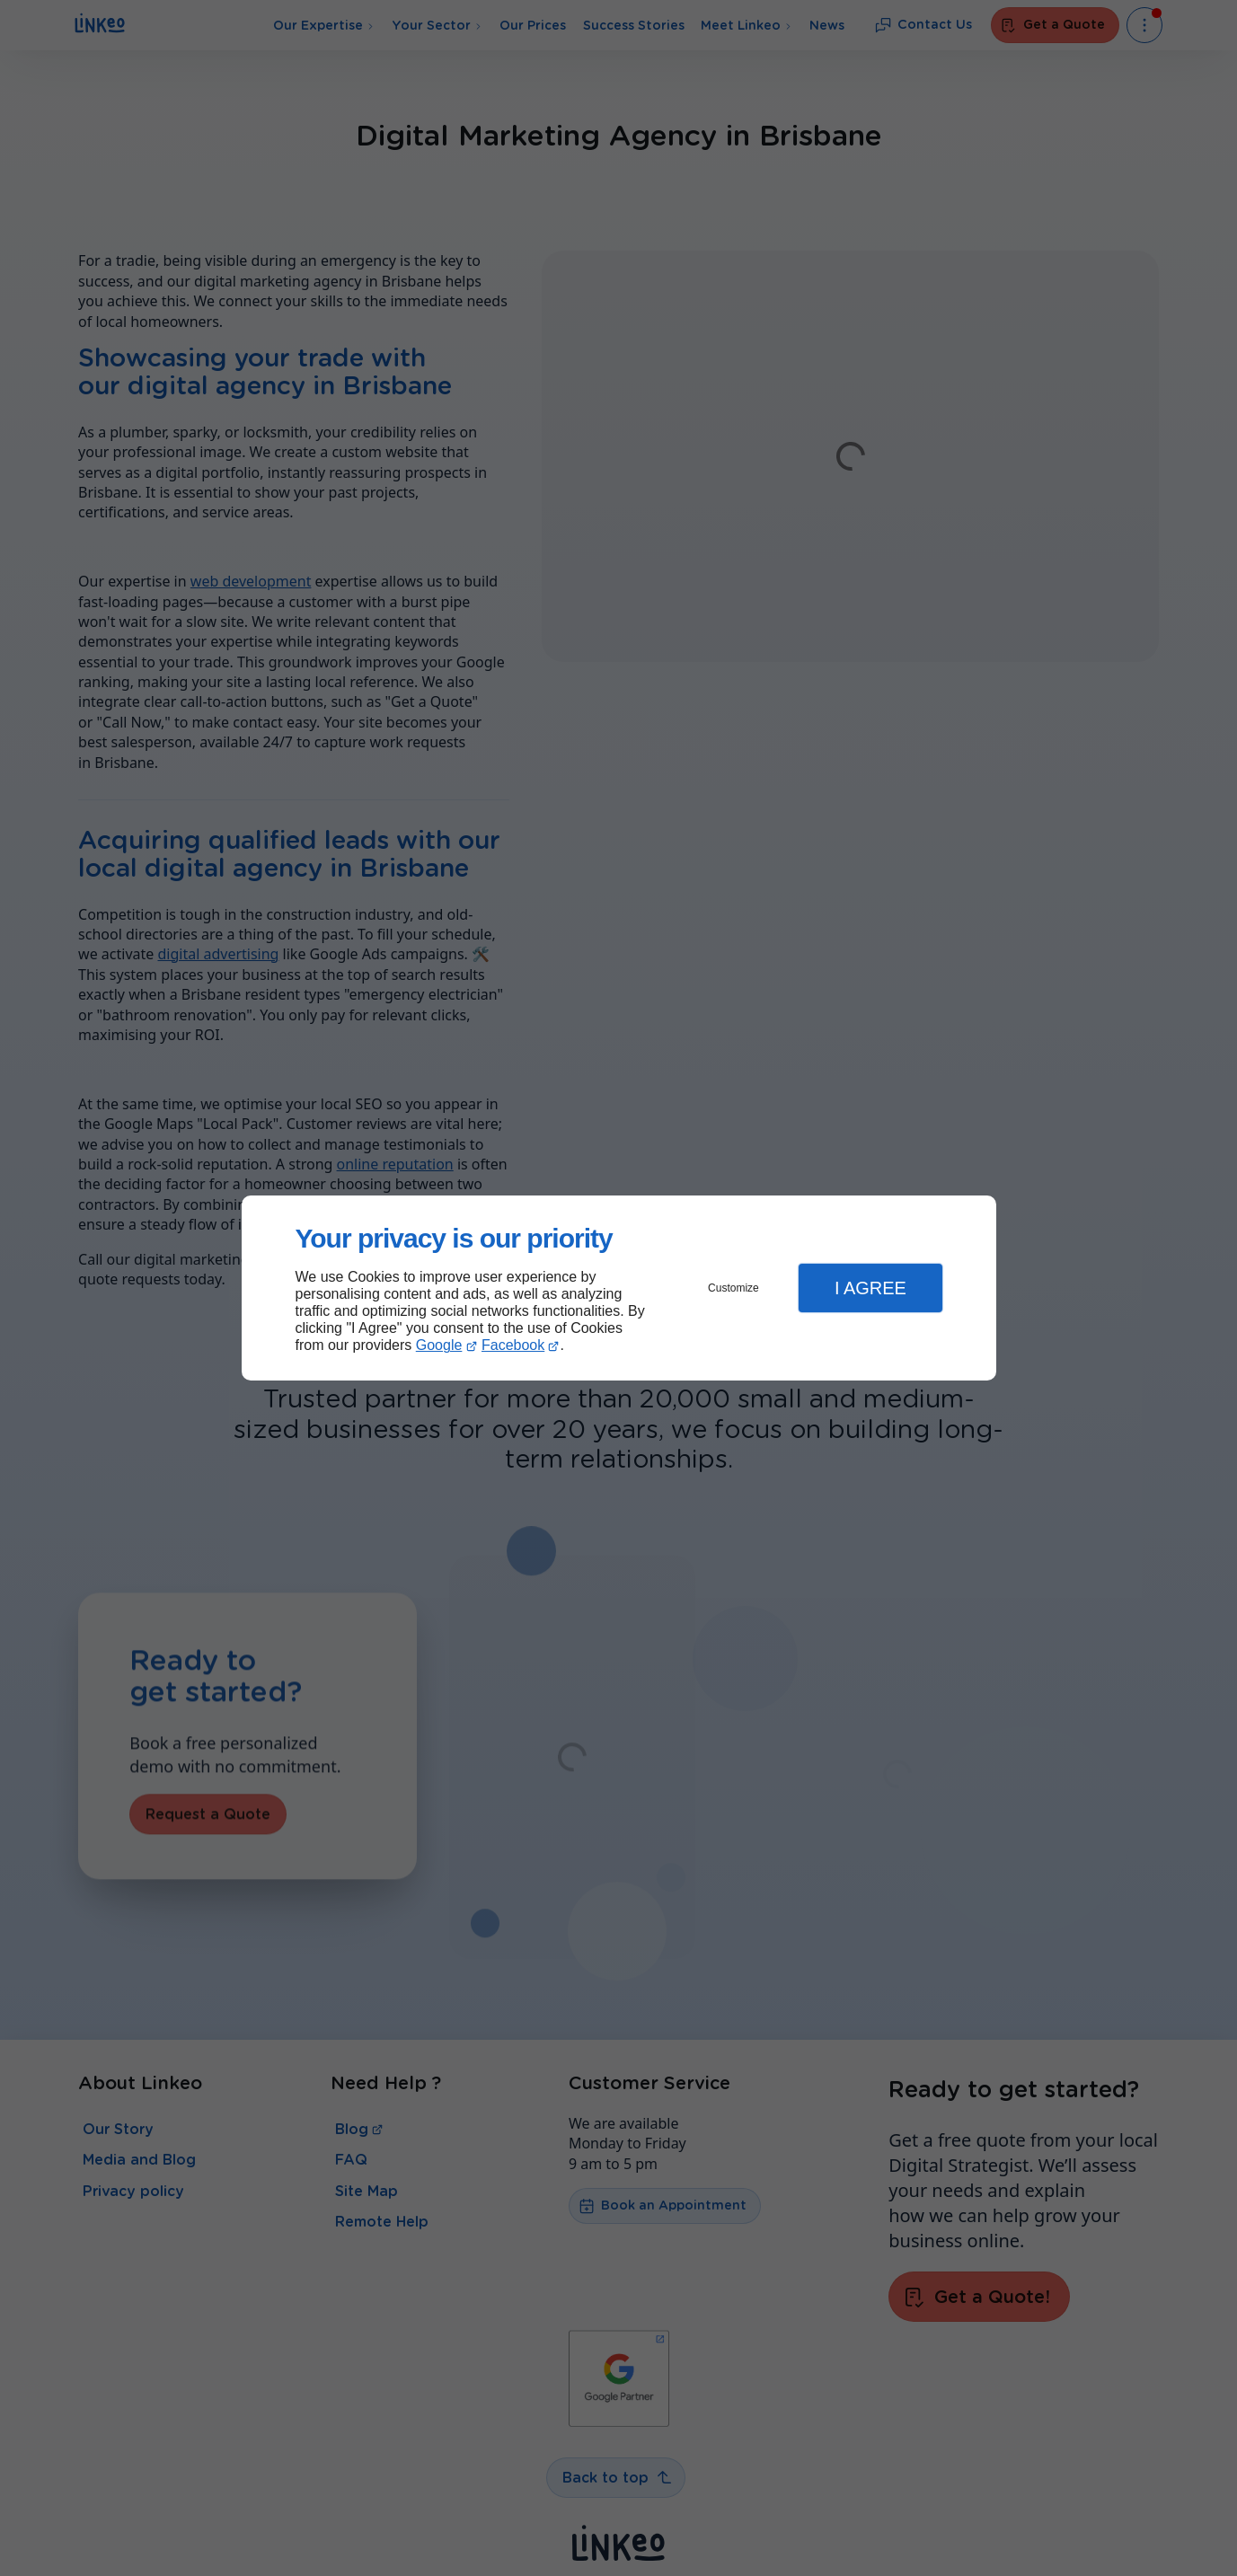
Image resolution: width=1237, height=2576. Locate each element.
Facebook (513, 1345)
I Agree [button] (870, 1288)
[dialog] (619, 1288)
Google (439, 1345)
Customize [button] (733, 1288)
